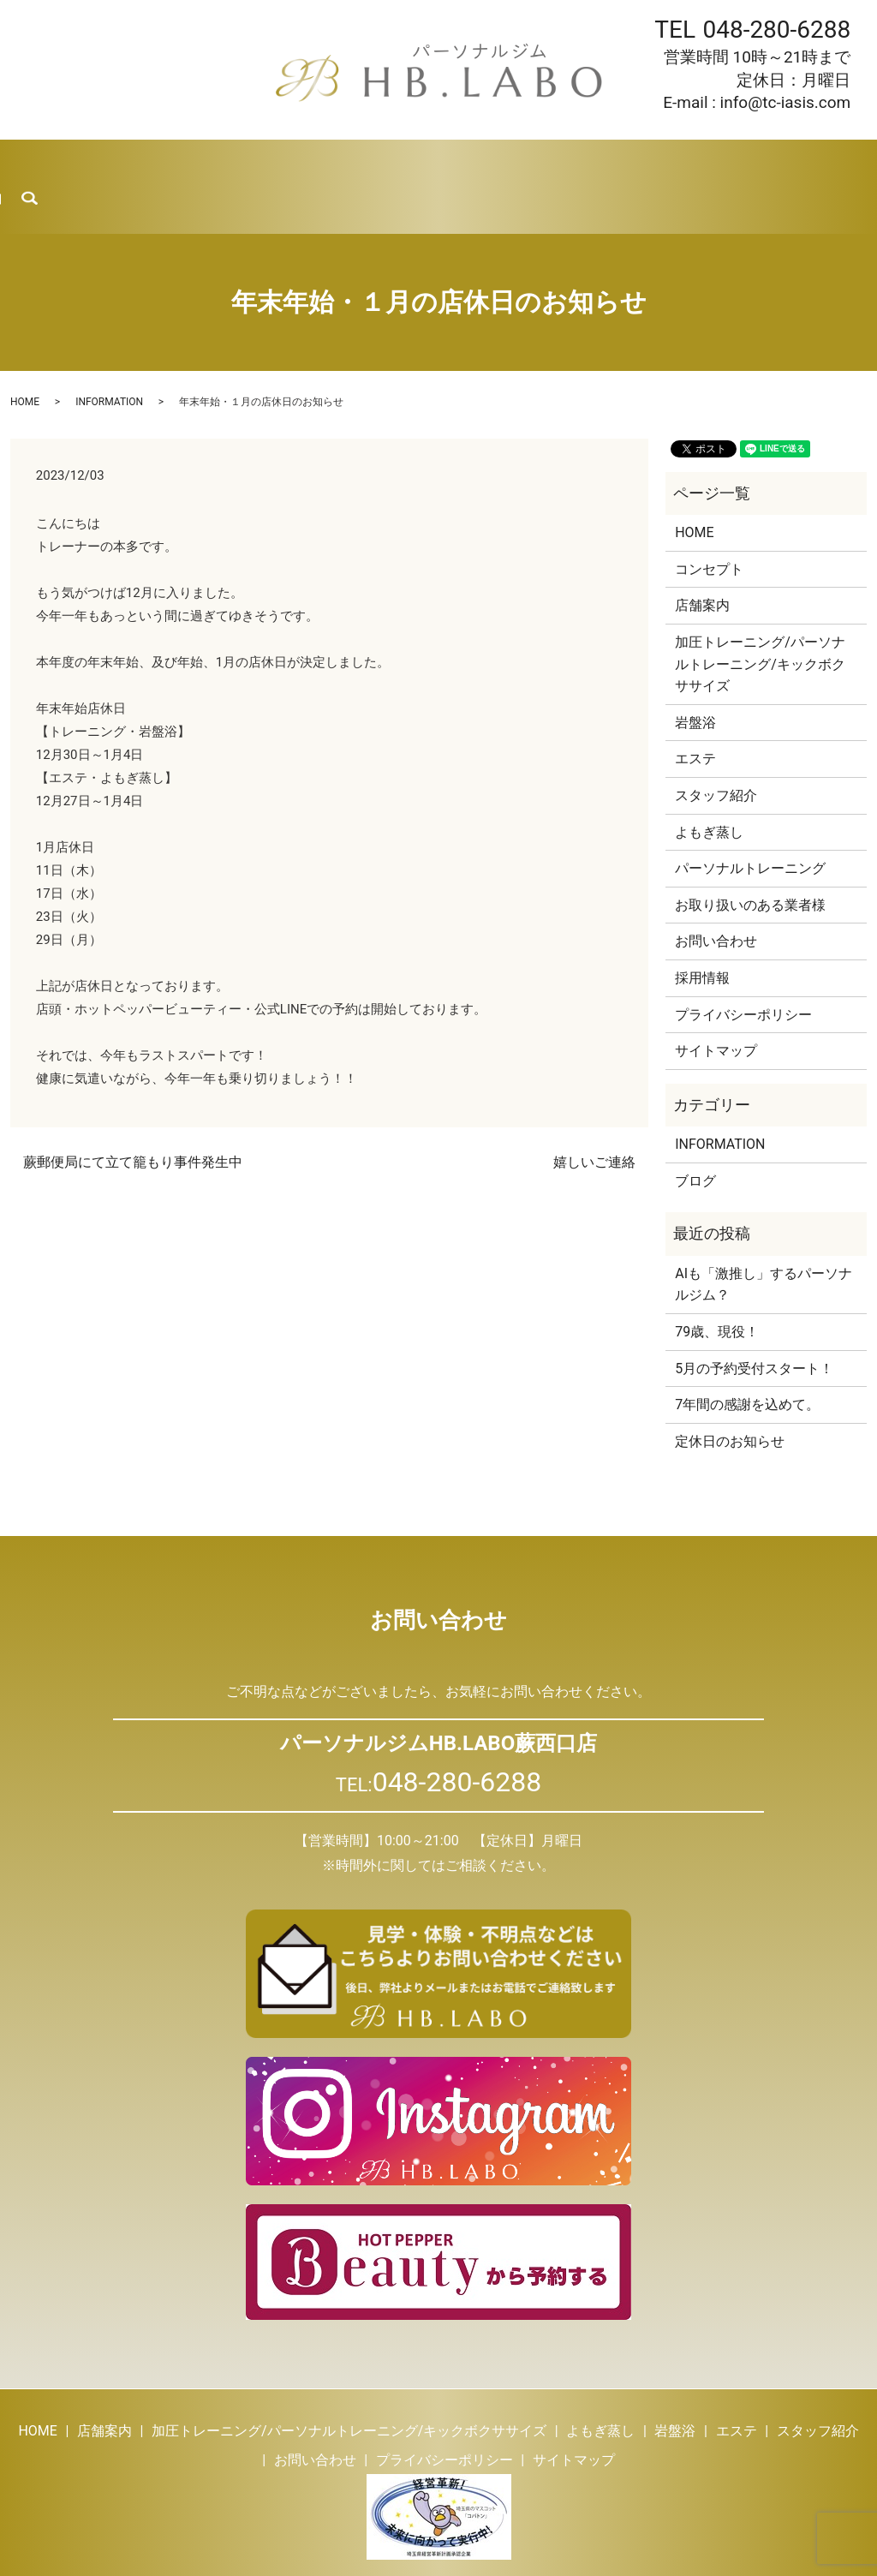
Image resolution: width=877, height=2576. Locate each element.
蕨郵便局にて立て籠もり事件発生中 (132, 1116)
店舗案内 (106, 162)
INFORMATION (109, 356)
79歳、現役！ (717, 1285)
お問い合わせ (761, 162)
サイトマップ (716, 1004)
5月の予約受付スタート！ (754, 1321)
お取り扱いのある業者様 (750, 859)
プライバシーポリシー (743, 967)
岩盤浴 (369, 162)
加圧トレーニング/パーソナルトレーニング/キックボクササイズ (760, 618)
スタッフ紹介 (517, 162)
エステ (434, 162)
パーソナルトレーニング (750, 822)
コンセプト (709, 523)
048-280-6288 (776, 29)
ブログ (601, 162)
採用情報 (671, 162)
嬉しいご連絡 (594, 1116)
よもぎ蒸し (292, 162)
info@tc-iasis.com (785, 102)
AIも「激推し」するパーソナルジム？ (763, 1238)
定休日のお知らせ (730, 1395)
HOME (36, 162)
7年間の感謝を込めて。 (747, 1358)
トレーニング (196, 162)
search (857, 163)
